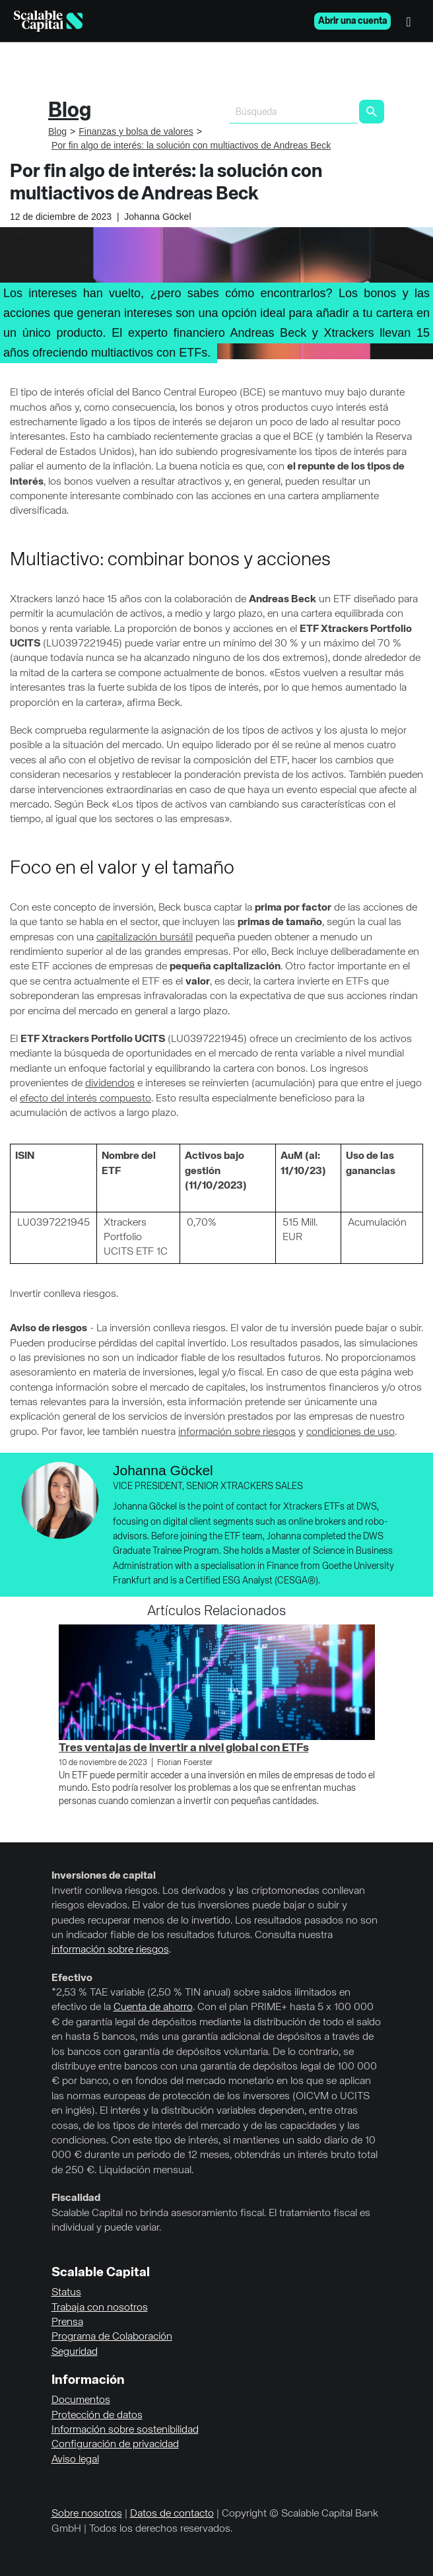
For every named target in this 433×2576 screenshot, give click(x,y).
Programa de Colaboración (111, 2337)
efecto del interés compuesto (85, 1099)
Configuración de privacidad (115, 2444)
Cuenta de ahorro (153, 2007)
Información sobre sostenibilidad (125, 2430)
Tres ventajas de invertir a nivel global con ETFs (184, 1748)
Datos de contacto (172, 2514)
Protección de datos (97, 2415)
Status (66, 2292)
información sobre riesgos (237, 1432)
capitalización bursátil (144, 937)
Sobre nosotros (86, 2514)
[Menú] (412, 21)
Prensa (67, 2322)
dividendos (110, 1083)
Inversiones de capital (103, 1876)
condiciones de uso (350, 1432)
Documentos (80, 2400)
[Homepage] (48, 21)
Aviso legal (75, 2459)
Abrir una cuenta (352, 21)
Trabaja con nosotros (99, 2308)
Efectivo (71, 1978)
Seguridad (74, 2352)
